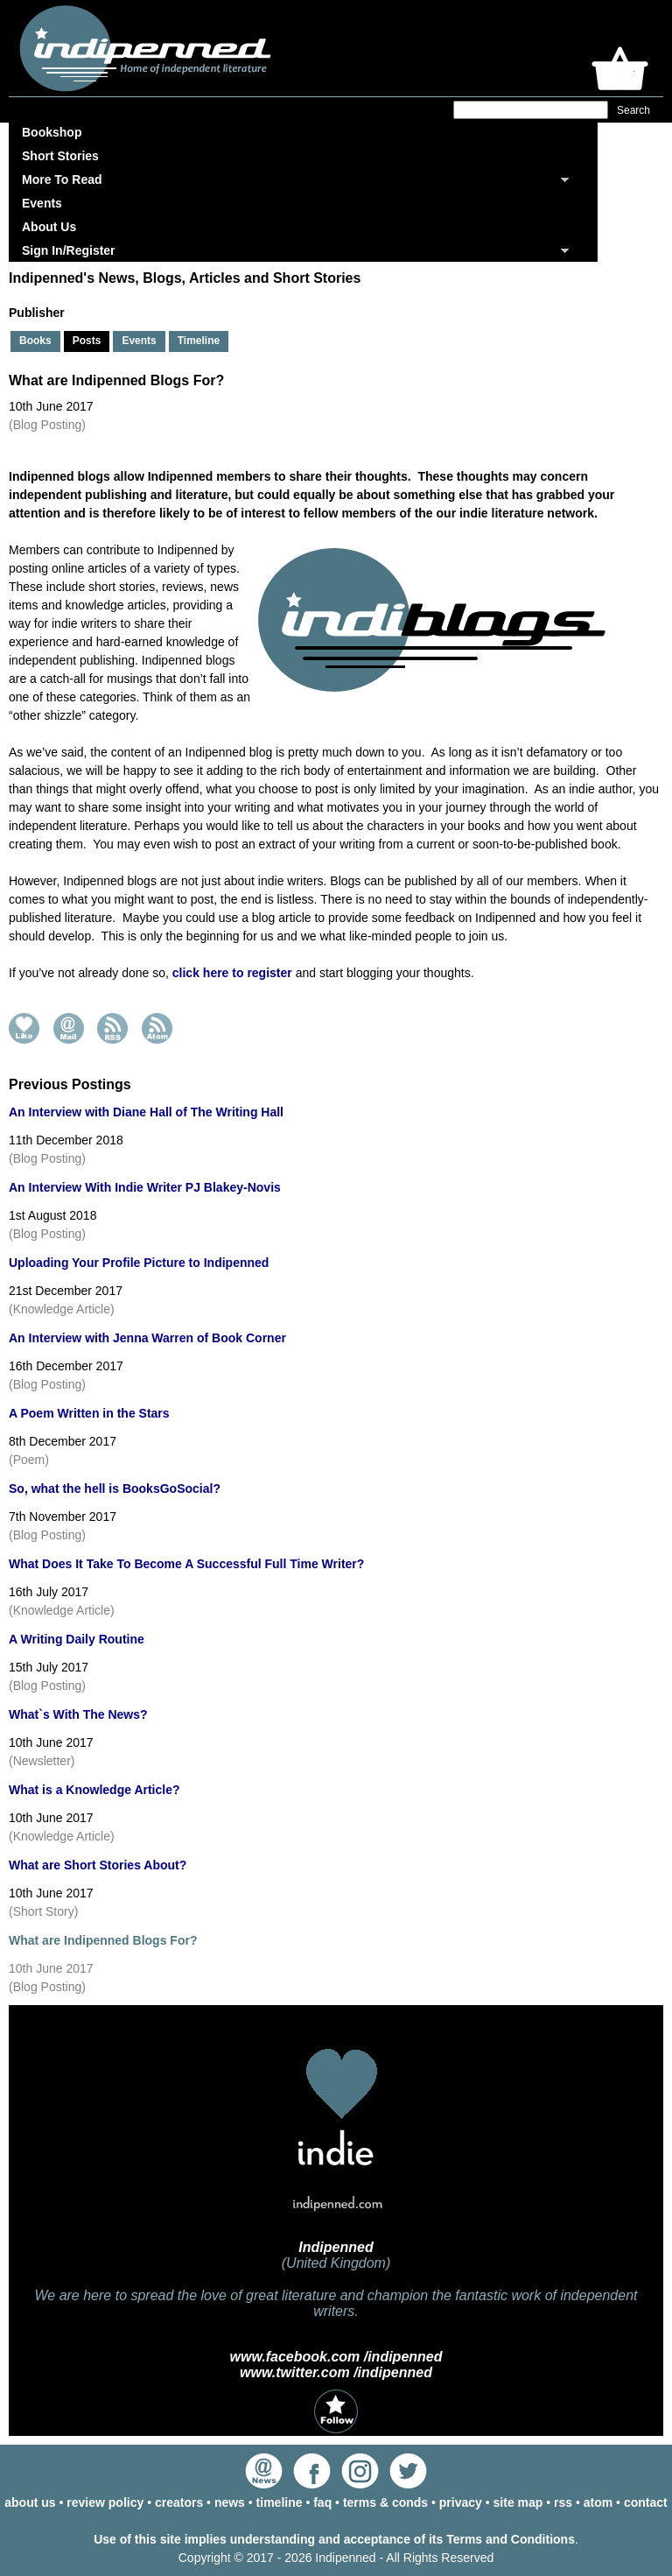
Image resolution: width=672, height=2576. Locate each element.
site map (518, 2502)
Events (42, 203)
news (229, 2502)
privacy (460, 2502)
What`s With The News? (78, 1714)
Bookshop (51, 132)
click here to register (232, 973)
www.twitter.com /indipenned (336, 2372)
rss (563, 2502)
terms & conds (385, 2502)
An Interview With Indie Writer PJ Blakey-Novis (145, 1187)
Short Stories (60, 156)
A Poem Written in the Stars (89, 1413)
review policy (105, 2502)
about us (29, 2502)
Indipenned (335, 2247)
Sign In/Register (69, 250)
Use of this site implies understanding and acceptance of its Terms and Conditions (334, 2539)
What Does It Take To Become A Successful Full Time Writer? (186, 1564)
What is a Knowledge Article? (94, 1790)
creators (179, 2502)
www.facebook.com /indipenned (336, 2356)
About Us (49, 227)
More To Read (62, 179)
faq (322, 2502)
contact (646, 2502)
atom (598, 2502)
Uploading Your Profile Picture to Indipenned (139, 1263)
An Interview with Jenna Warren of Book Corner (147, 1338)
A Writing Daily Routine (76, 1639)
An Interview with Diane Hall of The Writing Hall (146, 1112)
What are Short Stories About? (97, 1865)
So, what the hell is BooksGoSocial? (114, 1489)
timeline (279, 2502)
